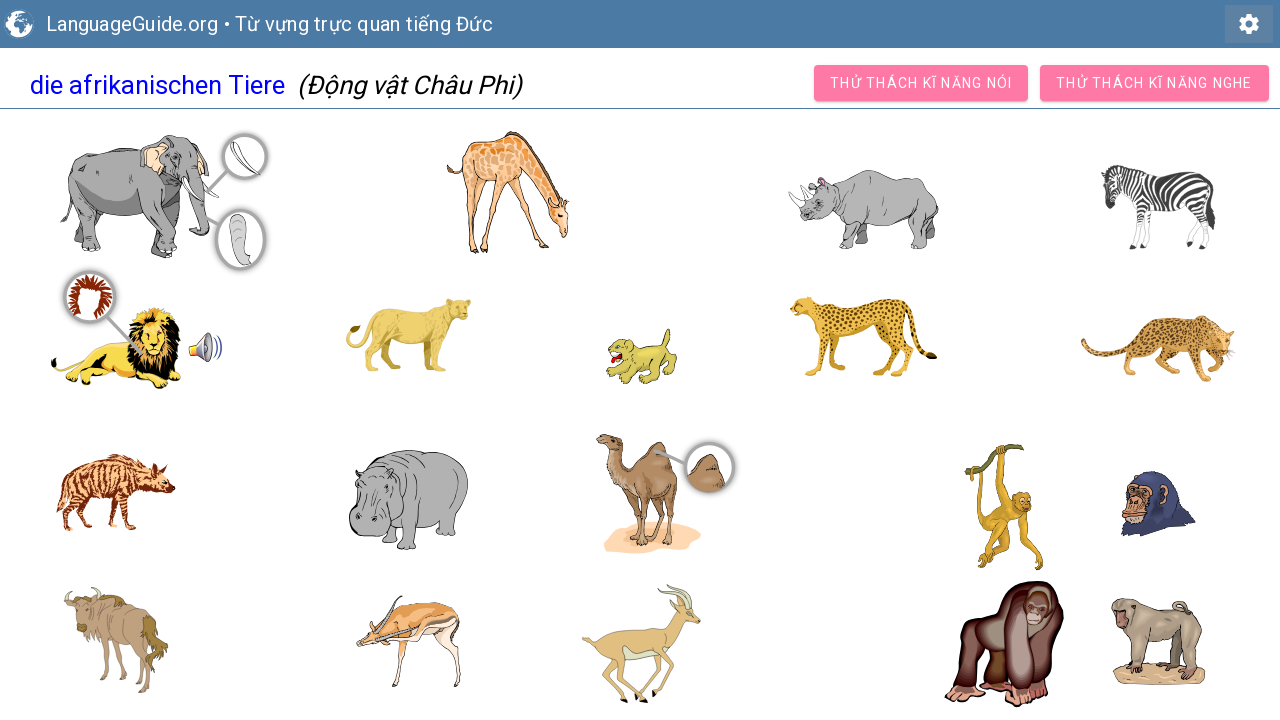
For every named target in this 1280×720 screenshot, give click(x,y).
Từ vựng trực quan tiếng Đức (364, 24)
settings (1249, 24)
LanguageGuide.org (132, 24)
